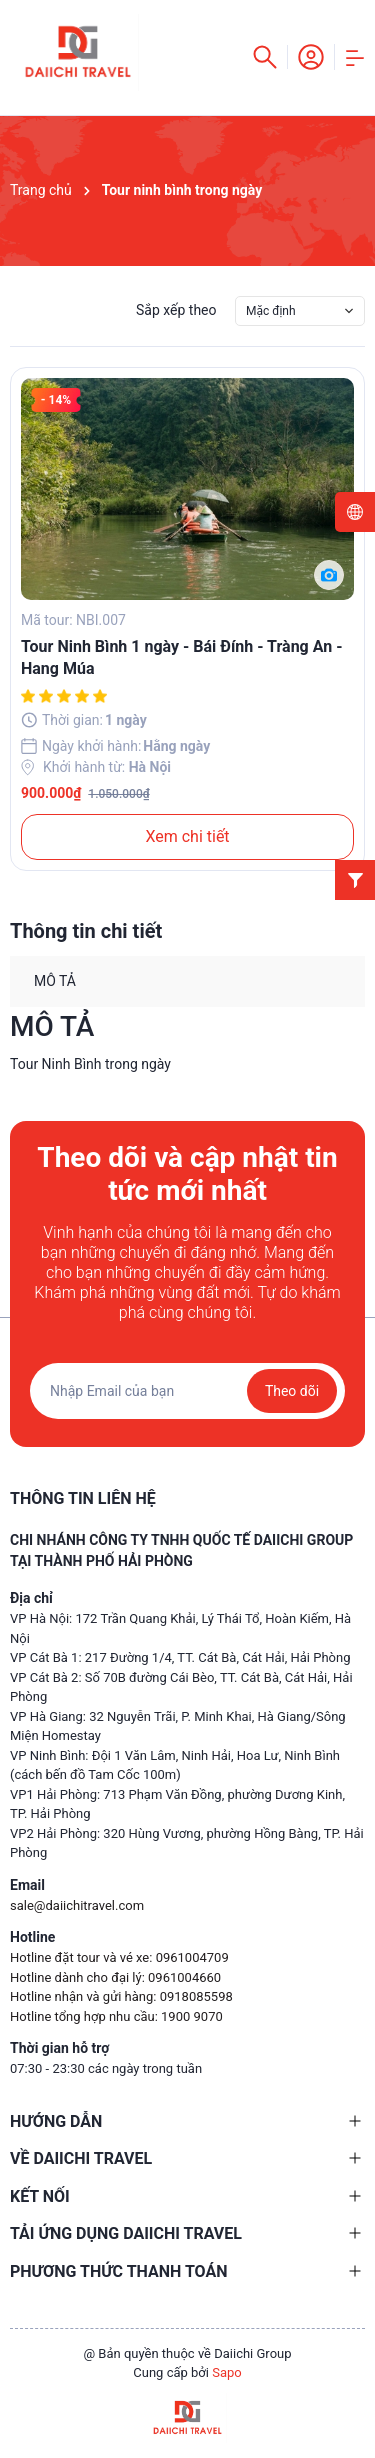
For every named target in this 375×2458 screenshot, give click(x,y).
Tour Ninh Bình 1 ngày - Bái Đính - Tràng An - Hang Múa (181, 657)
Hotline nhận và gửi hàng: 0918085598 (121, 1996)
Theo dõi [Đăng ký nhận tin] (292, 1391)
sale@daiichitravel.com (77, 1905)
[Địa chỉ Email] (187, 1391)
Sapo (227, 2372)
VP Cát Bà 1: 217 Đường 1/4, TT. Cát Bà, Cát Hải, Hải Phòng (180, 1657)
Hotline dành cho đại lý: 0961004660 (115, 1977)
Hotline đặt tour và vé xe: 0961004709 (119, 1957)
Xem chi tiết (187, 836)
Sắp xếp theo (176, 310)
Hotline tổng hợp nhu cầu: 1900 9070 (116, 2016)
